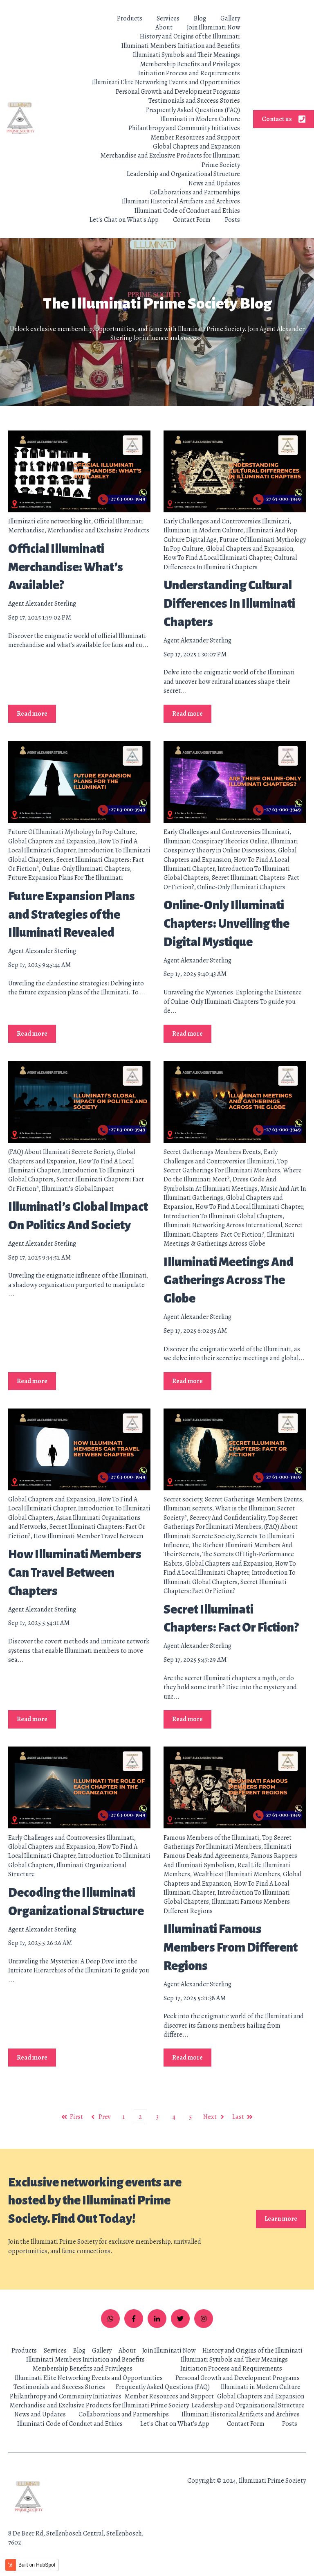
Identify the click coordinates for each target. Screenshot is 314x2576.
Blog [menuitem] (79, 2350)
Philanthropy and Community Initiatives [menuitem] (65, 2396)
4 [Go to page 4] (174, 2116)
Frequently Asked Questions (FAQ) (193, 110)
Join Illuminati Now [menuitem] (168, 2350)
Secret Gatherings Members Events (212, 1151)
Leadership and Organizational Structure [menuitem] (248, 2405)
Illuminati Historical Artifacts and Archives (181, 201)
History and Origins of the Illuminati (190, 36)
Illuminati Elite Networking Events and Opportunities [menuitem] (89, 2377)
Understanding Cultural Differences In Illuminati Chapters (229, 604)
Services (168, 18)
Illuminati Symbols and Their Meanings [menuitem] (234, 2359)
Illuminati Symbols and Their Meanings (186, 54)
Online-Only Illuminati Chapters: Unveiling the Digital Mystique (226, 924)
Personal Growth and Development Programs (178, 91)
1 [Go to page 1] (123, 2116)
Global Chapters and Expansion (196, 146)
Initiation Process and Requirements (189, 73)
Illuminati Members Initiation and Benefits (180, 45)
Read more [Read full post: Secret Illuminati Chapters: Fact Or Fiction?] (187, 1719)
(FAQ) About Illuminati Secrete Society (61, 1151)
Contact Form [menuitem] (246, 2423)
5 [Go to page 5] (190, 2116)
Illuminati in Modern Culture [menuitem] (261, 2386)
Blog (200, 18)
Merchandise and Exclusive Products (98, 530)
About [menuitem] (127, 2350)
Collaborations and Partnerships (195, 192)
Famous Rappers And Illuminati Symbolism (230, 1860)
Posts (232, 219)
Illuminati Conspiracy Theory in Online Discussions (231, 846)
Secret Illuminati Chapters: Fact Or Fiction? (233, 1230)
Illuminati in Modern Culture (200, 119)
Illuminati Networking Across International (223, 1225)
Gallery (230, 18)
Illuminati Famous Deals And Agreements (228, 1851)
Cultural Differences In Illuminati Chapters (230, 562)
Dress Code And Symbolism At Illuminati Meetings (220, 1184)
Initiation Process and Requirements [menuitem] (231, 2368)
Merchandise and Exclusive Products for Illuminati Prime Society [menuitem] (99, 2405)
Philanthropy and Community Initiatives (184, 128)
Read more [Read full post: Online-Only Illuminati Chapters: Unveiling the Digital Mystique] (187, 1033)
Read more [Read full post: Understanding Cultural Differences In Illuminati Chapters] (187, 713)
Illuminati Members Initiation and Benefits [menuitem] (85, 2359)
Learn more (281, 2218)
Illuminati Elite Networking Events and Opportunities (166, 82)
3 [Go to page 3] (157, 2116)
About (164, 27)
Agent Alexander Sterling (42, 603)
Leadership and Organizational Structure (183, 173)
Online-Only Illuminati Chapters (86, 868)
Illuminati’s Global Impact (78, 1188)
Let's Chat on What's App (124, 219)
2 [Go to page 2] (140, 2116)
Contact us (284, 119)
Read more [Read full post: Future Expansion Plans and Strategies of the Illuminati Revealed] (32, 1033)
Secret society (183, 1499)
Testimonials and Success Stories (194, 100)
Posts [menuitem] (289, 2423)
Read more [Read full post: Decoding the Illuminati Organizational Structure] (32, 2057)
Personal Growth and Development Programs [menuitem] (237, 2377)
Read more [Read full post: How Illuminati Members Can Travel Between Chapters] (32, 1719)
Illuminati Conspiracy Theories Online (216, 841)
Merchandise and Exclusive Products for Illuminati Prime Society (170, 160)
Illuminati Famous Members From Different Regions (231, 1947)
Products (129, 18)
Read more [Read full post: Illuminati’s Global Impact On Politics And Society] (32, 1381)
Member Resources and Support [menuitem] (169, 2396)
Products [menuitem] (24, 2350)
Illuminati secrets (188, 1508)
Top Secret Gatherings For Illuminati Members (226, 1166)
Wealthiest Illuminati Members (236, 1874)
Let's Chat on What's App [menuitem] (174, 2423)
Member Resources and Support (195, 137)
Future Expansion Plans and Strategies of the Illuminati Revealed (71, 915)
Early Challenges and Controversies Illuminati (226, 521)
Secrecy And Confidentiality (227, 1517)
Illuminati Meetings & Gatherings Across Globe (229, 1239)
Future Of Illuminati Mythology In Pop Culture (71, 831)
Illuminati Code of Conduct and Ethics (187, 210)
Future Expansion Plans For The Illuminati (65, 877)
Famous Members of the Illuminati (211, 1837)
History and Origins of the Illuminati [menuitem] (252, 2350)
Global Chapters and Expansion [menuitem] (260, 2396)
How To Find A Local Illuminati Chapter (217, 557)
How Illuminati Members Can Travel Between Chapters (74, 1573)
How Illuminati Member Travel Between (88, 1536)
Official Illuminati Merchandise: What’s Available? (65, 567)
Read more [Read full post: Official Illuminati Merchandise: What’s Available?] (32, 713)
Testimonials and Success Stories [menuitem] (59, 2386)
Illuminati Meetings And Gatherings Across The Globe (229, 1280)
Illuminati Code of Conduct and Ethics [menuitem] (70, 2423)
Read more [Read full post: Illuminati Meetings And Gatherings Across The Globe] (187, 1381)
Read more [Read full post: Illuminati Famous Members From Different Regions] (187, 2057)
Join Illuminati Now (213, 27)
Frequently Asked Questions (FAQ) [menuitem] (163, 2386)
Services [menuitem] (55, 2350)
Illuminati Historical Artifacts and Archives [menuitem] (241, 2414)
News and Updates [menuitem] (40, 2414)
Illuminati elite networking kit (49, 521)
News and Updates (214, 183)
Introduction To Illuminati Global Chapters (223, 1216)
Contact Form (192, 219)
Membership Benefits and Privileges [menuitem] (82, 2368)
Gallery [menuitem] (102, 2350)
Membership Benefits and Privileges (190, 64)
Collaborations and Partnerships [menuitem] (123, 2414)
